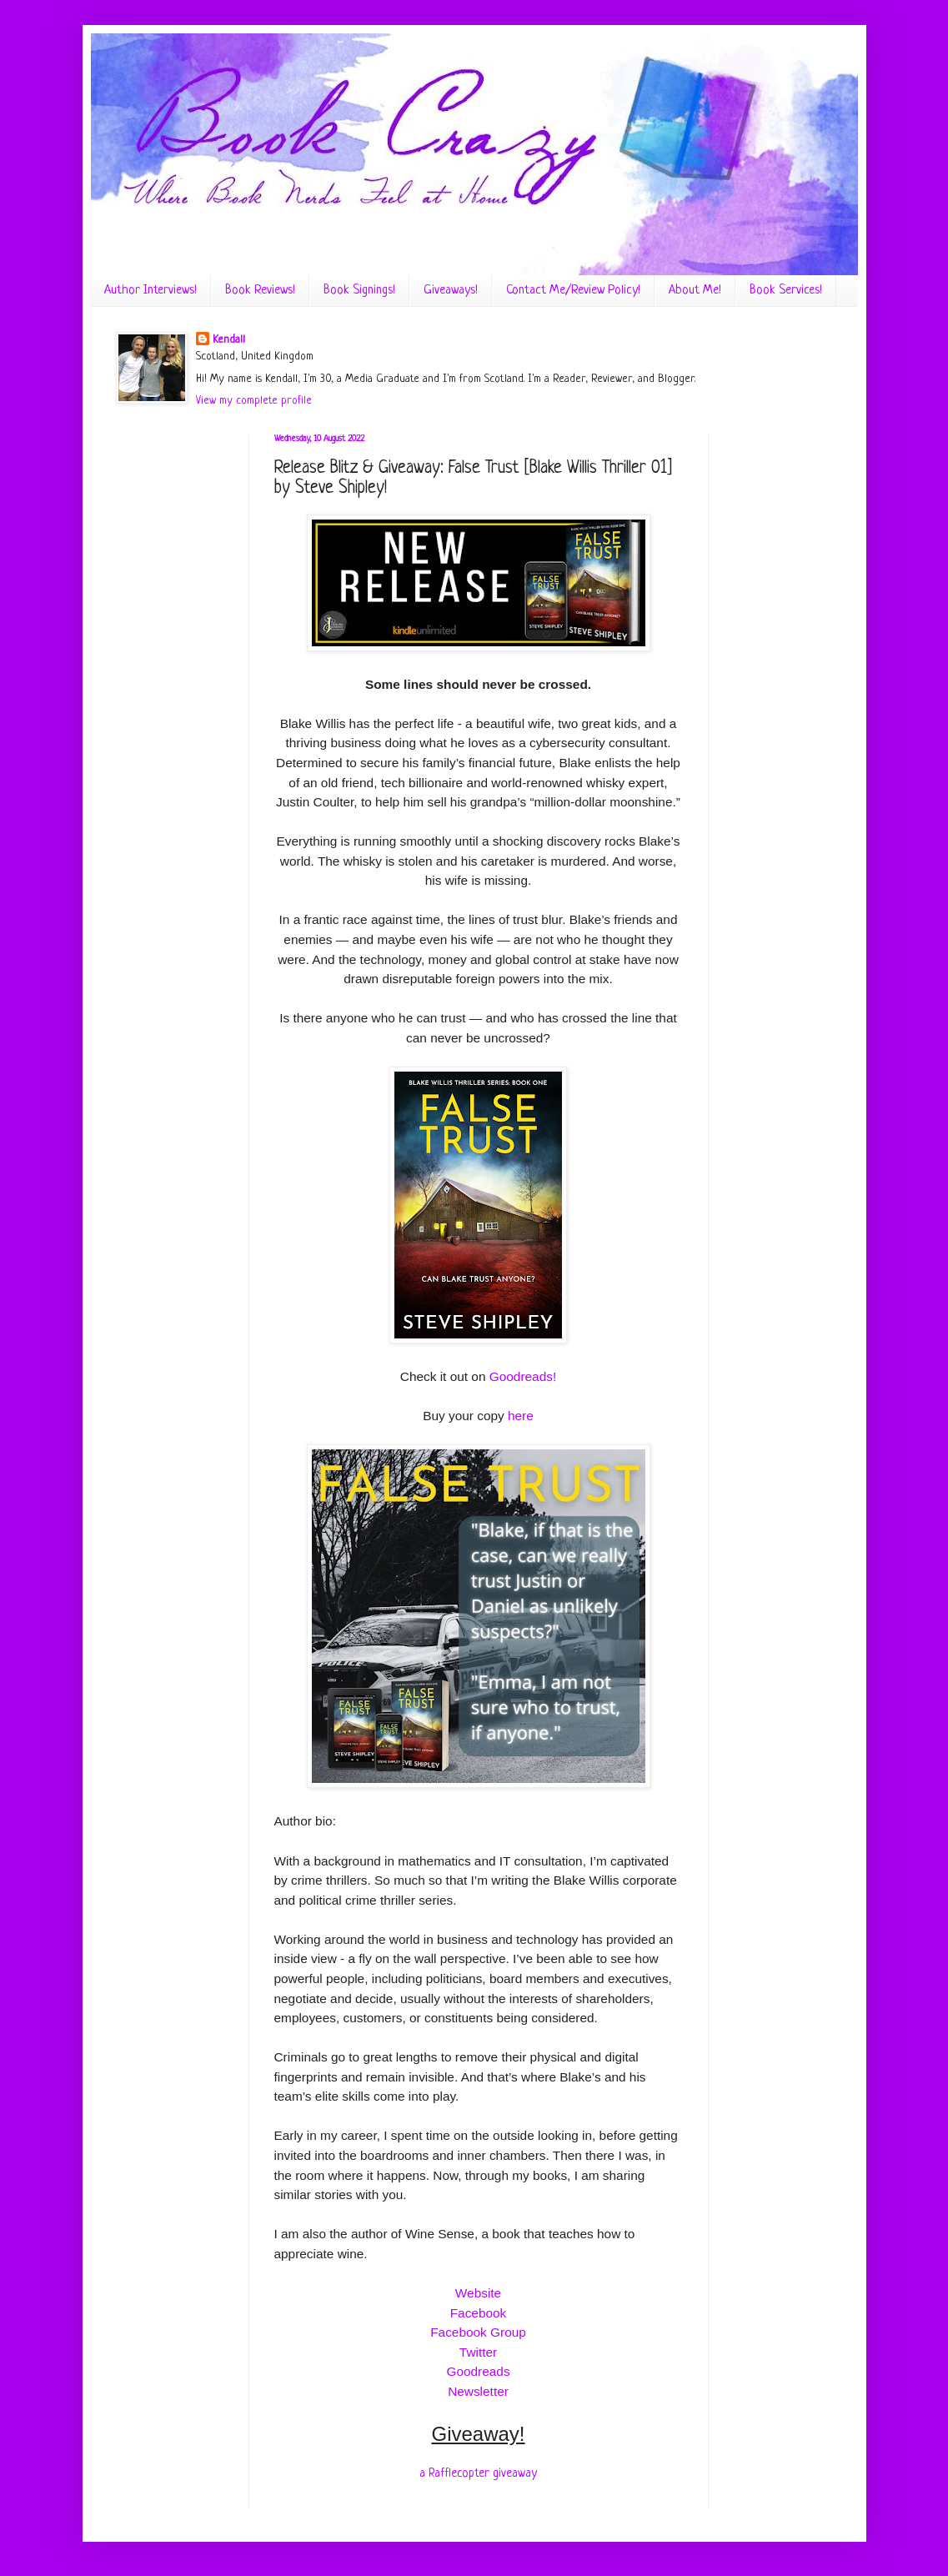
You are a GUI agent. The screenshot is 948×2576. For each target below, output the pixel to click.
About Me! (695, 291)
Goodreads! (522, 1376)
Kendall (229, 340)
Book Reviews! (260, 291)
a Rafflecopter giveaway (478, 2473)
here (521, 1416)
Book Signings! (359, 291)
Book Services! (786, 291)
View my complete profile (254, 400)
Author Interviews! (150, 291)
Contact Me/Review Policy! (573, 291)
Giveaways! (451, 291)
